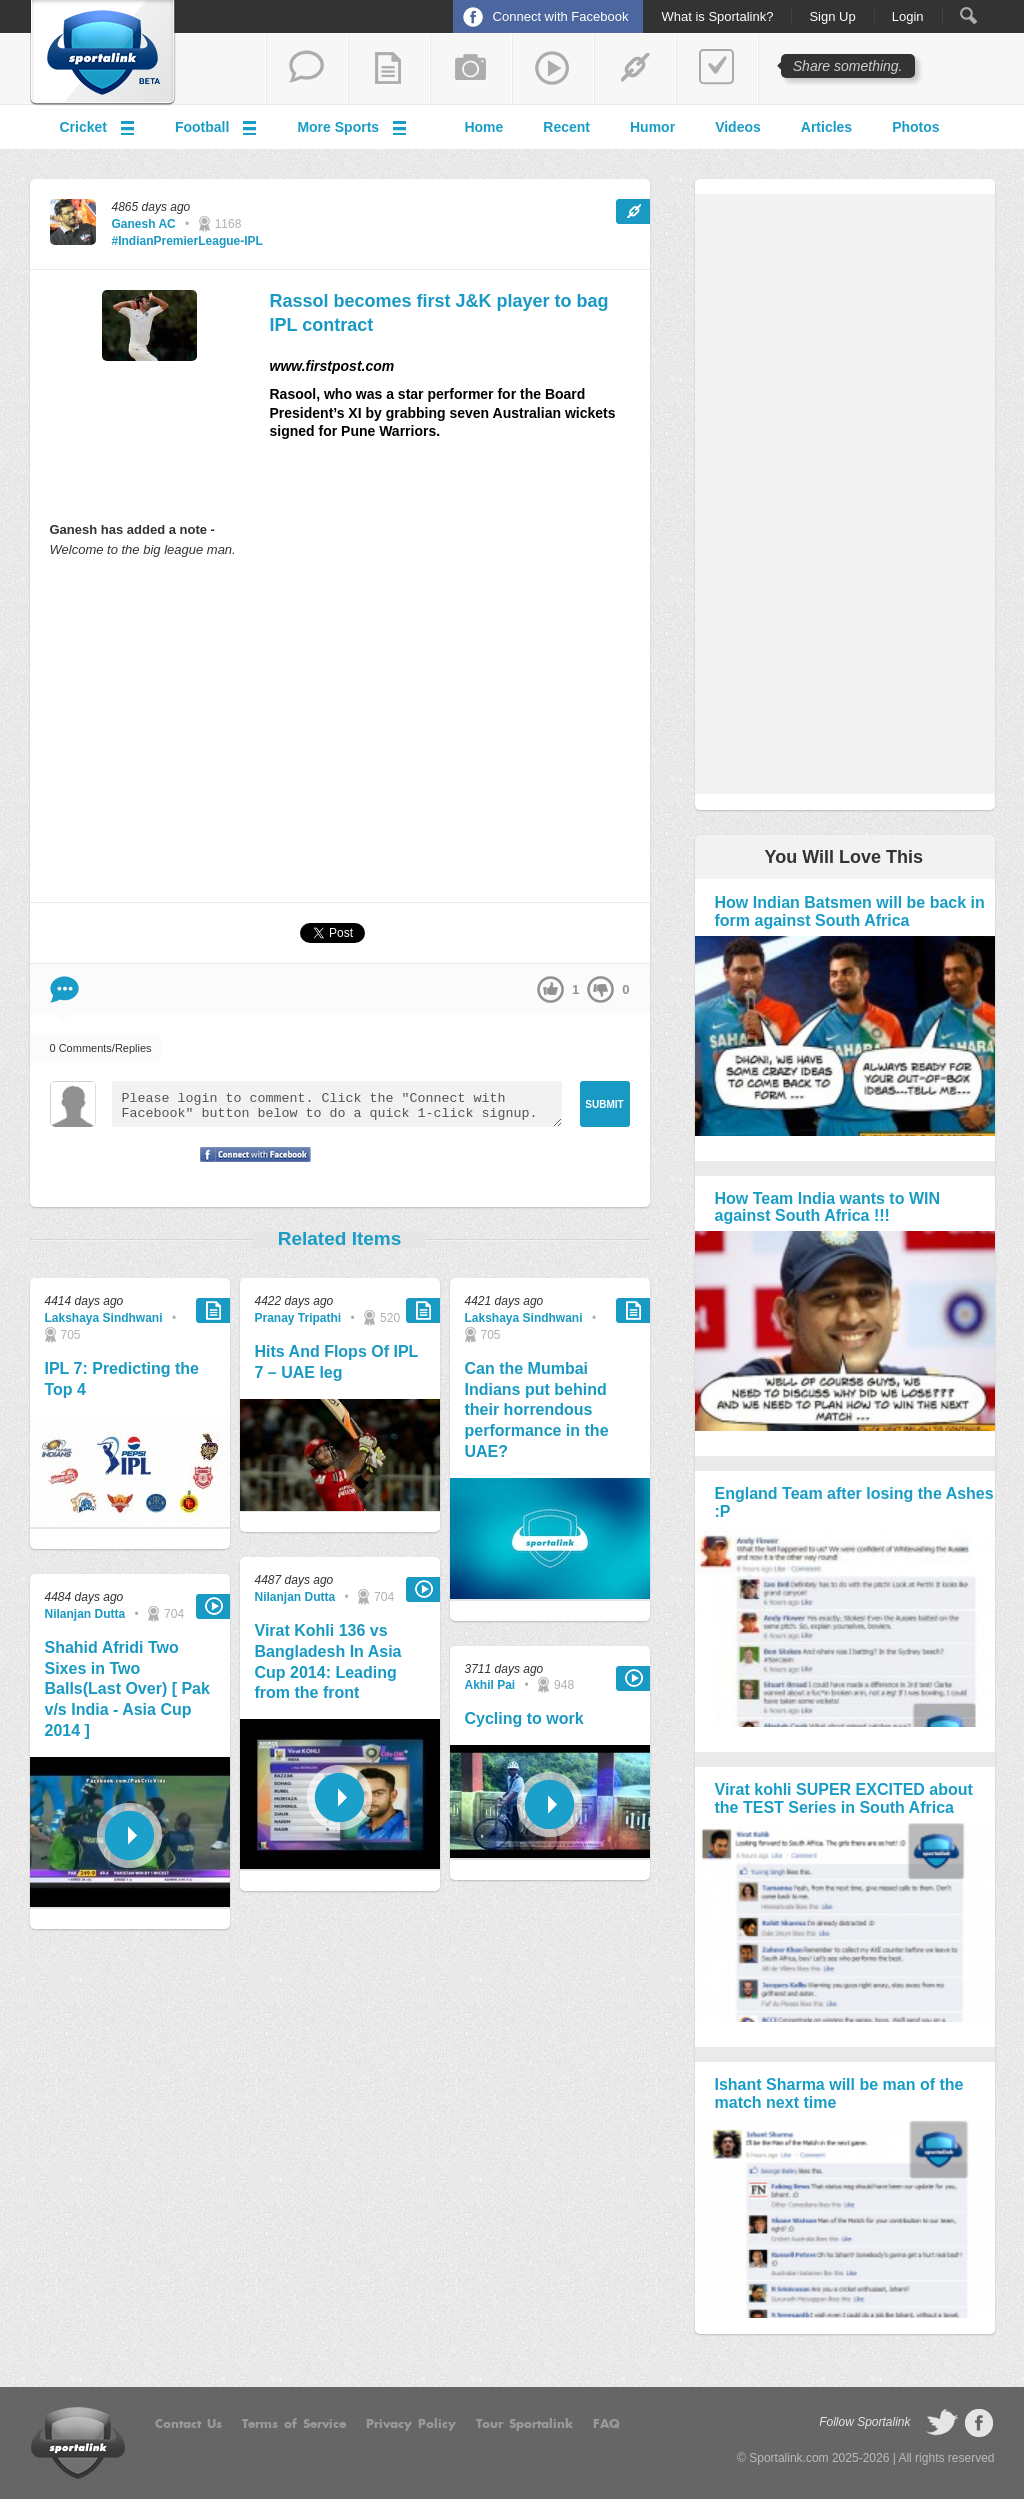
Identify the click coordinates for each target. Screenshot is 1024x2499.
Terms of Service (294, 2424)
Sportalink (103, 53)
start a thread (307, 69)
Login (908, 17)
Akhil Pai (490, 1685)
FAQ (606, 2424)
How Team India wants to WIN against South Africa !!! (828, 1207)
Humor (652, 127)
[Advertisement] (340, 729)
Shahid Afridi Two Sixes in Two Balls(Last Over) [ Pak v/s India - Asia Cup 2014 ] (127, 1689)
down (600, 989)
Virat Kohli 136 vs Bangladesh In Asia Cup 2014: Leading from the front (328, 1661)
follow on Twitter (942, 2423)
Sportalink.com (788, 2458)
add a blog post (389, 69)
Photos (915, 127)
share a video (553, 69)
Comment (64, 989)
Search (968, 15)
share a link (635, 69)
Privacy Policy (411, 2424)
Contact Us (188, 2424)
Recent (566, 127)
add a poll (717, 69)
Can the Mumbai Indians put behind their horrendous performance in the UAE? (537, 1410)
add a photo (471, 69)
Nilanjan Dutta (85, 1614)
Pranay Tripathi (298, 1318)
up (550, 989)
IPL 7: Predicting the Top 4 (122, 1379)
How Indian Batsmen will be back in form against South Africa (850, 911)
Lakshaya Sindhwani (104, 1318)
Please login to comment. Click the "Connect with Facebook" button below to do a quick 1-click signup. (337, 1104)
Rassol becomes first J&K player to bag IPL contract (439, 312)
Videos (738, 127)
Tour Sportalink (524, 2424)
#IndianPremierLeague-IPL (187, 241)
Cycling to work (524, 1718)
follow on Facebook (979, 2423)
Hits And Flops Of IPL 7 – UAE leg (337, 1362)
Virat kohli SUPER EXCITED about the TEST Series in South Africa (844, 1798)
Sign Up (832, 17)
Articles (826, 127)
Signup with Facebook (250, 1167)
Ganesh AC (144, 224)
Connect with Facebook (561, 16)
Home (483, 127)
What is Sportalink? (717, 17)
